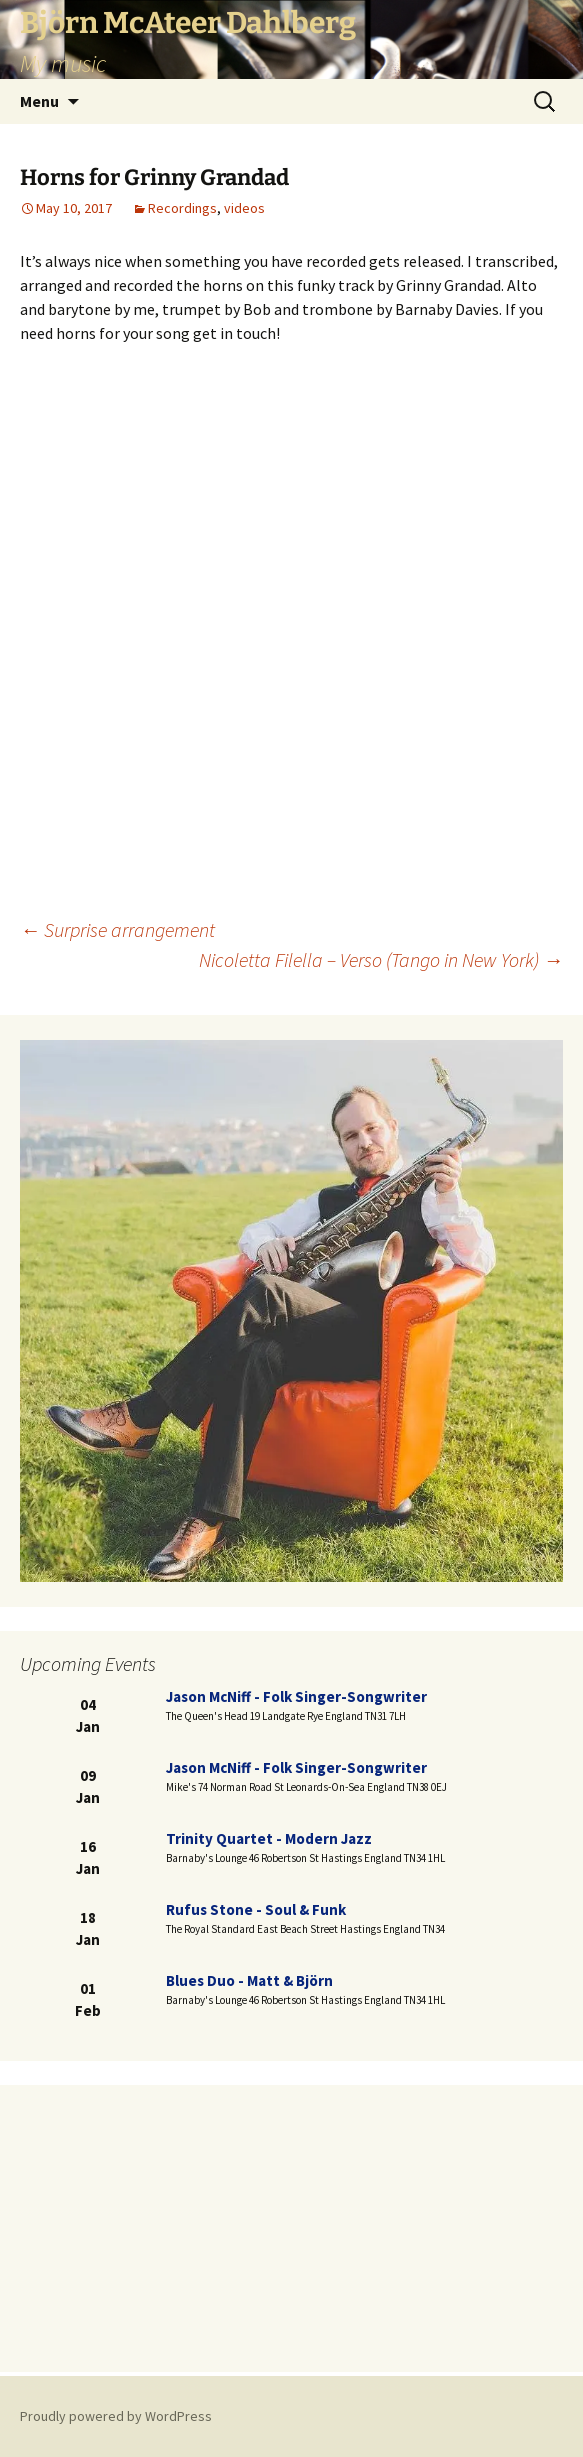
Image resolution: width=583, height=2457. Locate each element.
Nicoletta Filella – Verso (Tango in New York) (381, 959)
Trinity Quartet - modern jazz (269, 1838)
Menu (39, 101)
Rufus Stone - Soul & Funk (256, 1909)
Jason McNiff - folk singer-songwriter (296, 1696)
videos (244, 208)
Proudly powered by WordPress (116, 2416)
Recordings (182, 208)
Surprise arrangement (117, 929)
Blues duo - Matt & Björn (249, 1980)
